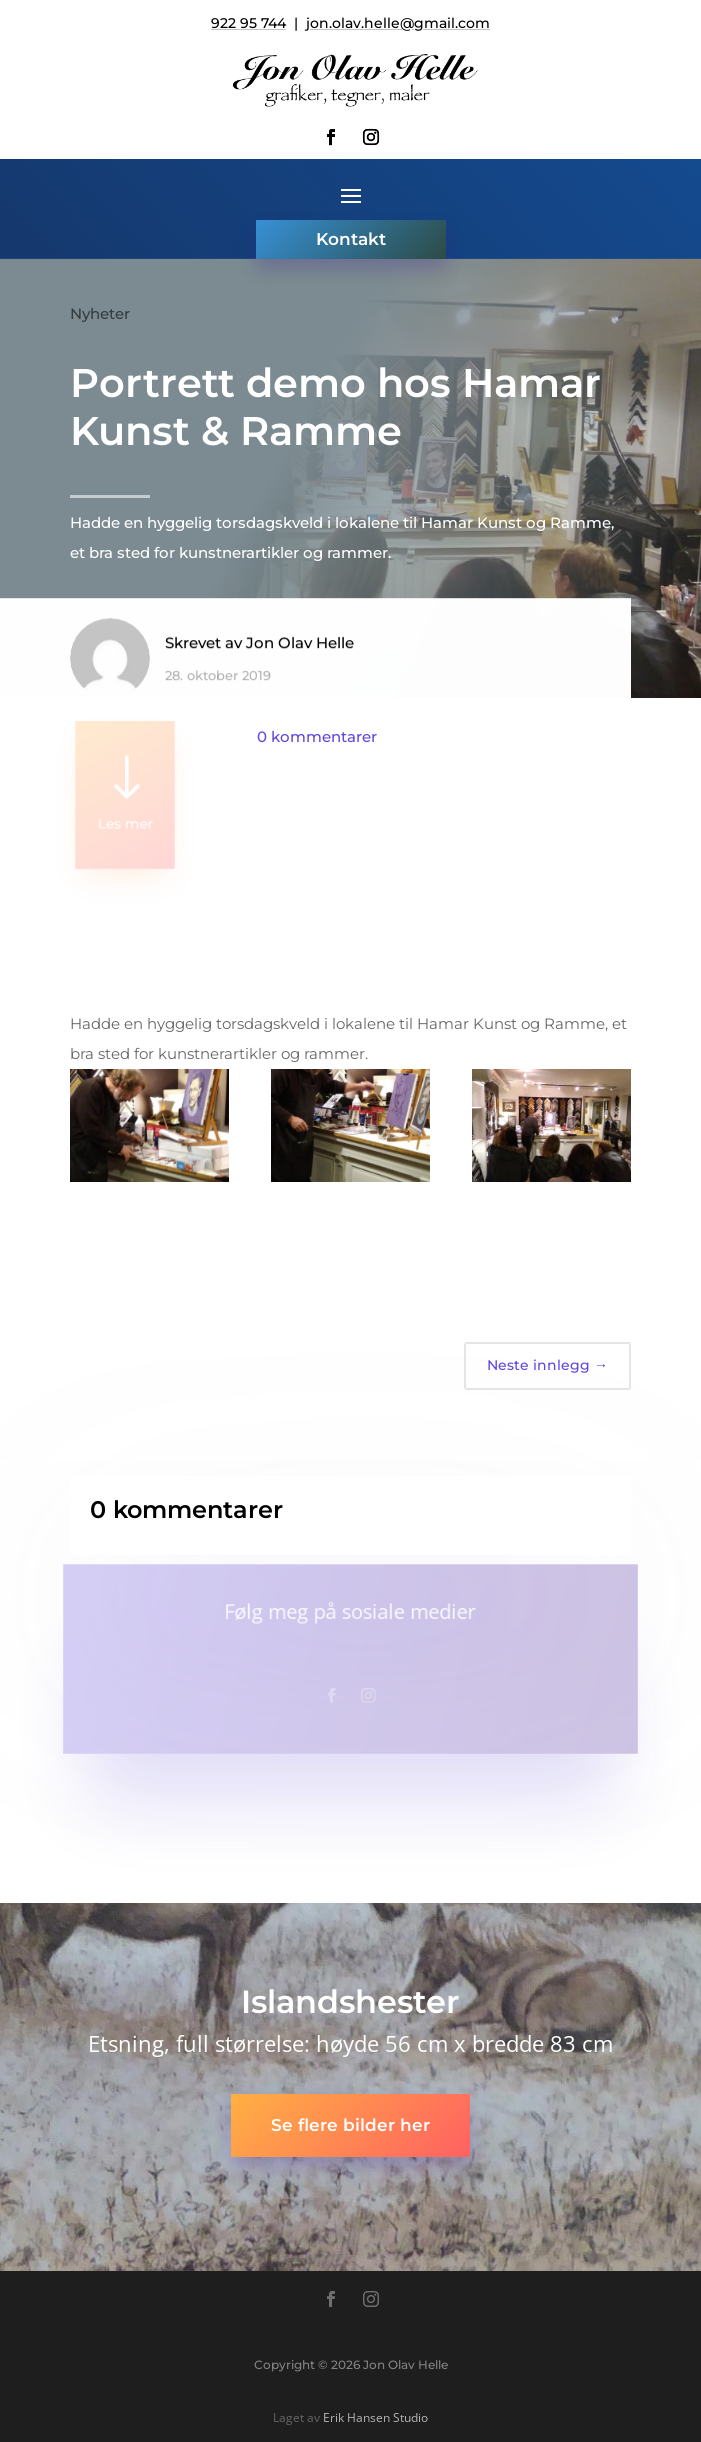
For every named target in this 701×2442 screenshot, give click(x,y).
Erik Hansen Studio (375, 2417)
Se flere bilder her (350, 2125)
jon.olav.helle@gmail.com (398, 23)
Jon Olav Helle (300, 650)
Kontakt (351, 239)
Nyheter (100, 313)
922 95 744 (248, 23)
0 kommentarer (317, 736)
